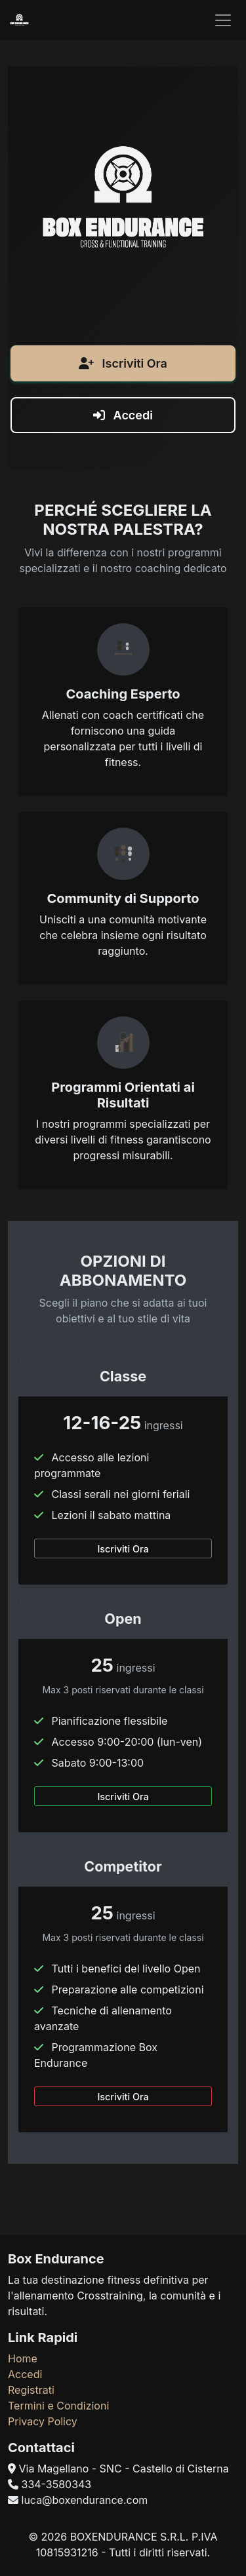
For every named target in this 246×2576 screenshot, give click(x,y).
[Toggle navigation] (223, 20)
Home (22, 2358)
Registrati (31, 2389)
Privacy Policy (42, 2421)
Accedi (123, 423)
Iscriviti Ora (123, 371)
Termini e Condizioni (58, 2405)
